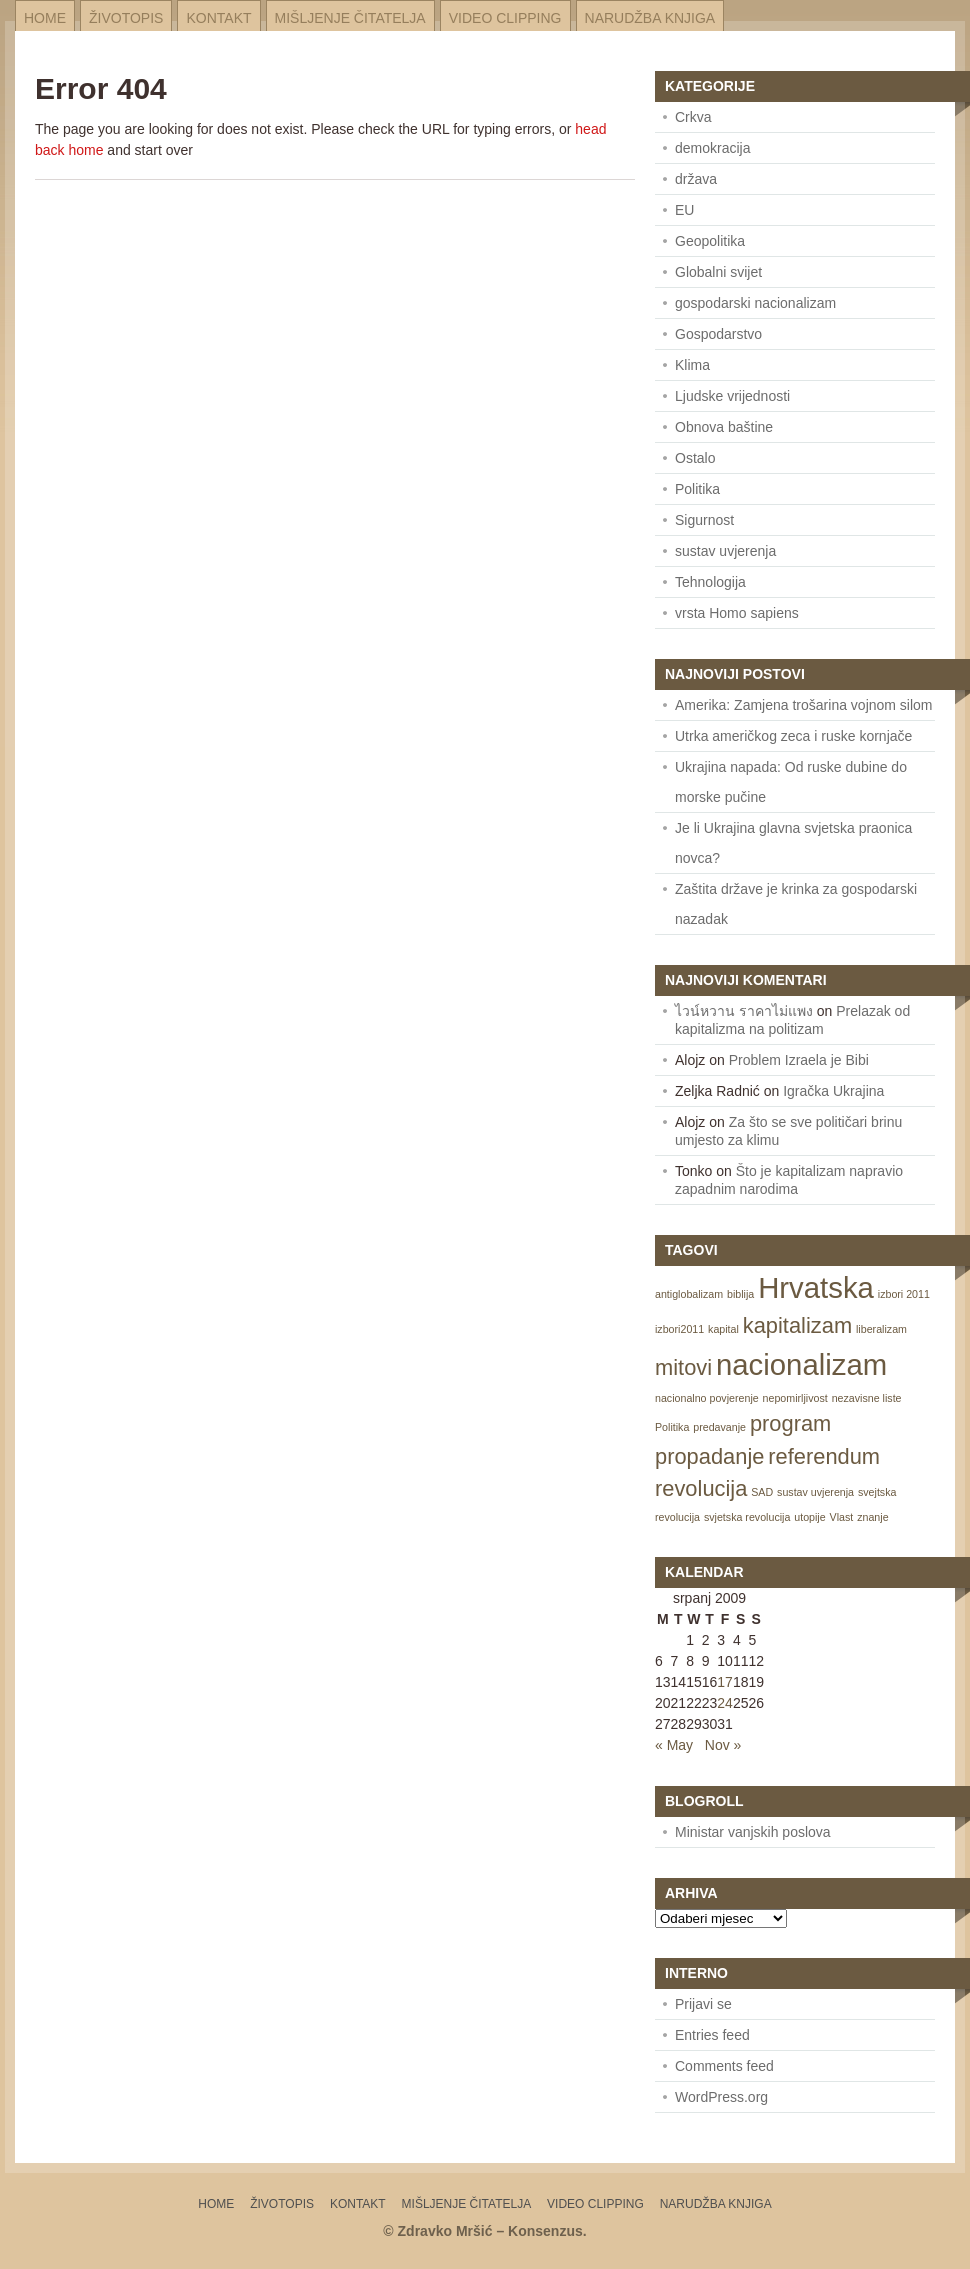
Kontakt (218, 18)
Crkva (693, 117)
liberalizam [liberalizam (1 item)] (881, 1329)
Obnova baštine (724, 427)
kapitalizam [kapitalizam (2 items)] (797, 1325)
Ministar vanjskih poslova (753, 1832)
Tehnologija (710, 582)
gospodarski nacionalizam (755, 303)
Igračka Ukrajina (833, 1091)
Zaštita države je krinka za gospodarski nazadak (796, 904)
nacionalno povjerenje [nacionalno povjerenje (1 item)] (707, 1398)
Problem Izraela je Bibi (799, 1060)
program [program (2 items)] (790, 1423)
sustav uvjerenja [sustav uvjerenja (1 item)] (815, 1492)
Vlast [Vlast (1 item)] (842, 1517)
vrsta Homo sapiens (737, 613)
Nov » (723, 1745)
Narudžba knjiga (650, 18)
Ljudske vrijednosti (732, 396)
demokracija (712, 148)
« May (674, 1745)
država (696, 179)
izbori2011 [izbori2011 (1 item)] (679, 1329)
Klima (692, 365)
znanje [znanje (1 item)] (872, 1517)
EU (684, 210)
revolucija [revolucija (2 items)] (701, 1488)
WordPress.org (721, 2097)
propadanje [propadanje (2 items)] (709, 1456)
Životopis (126, 18)
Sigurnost (704, 520)
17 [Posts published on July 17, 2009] (725, 1682)
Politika (697, 489)
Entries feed (712, 2035)
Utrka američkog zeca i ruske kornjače (793, 736)
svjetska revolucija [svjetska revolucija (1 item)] (747, 1517)
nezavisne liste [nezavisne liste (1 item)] (867, 1398)
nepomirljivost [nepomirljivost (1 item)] (795, 1398)
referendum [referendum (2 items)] (824, 1456)
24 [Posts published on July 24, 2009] (725, 1703)
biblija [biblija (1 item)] (740, 1294)
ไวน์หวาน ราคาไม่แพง (744, 1011)
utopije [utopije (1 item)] (809, 1517)
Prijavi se (703, 2004)
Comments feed (724, 2066)
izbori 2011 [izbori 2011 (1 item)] (904, 1294)
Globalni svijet (718, 272)
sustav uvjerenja (725, 551)
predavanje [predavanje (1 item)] (719, 1427)
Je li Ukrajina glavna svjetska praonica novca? (793, 843)
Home (45, 18)
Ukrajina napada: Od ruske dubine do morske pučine (791, 782)
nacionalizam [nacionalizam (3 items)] (801, 1364)
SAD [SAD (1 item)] (762, 1492)
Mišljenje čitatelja (350, 18)
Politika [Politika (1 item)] (672, 1427)
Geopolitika (710, 241)
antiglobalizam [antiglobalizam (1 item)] (689, 1294)
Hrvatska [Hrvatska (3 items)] (816, 1287)
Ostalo (695, 458)
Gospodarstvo (718, 334)
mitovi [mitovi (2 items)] (683, 1367)
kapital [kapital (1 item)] (723, 1329)
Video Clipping (505, 18)
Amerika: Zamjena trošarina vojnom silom (804, 705)
